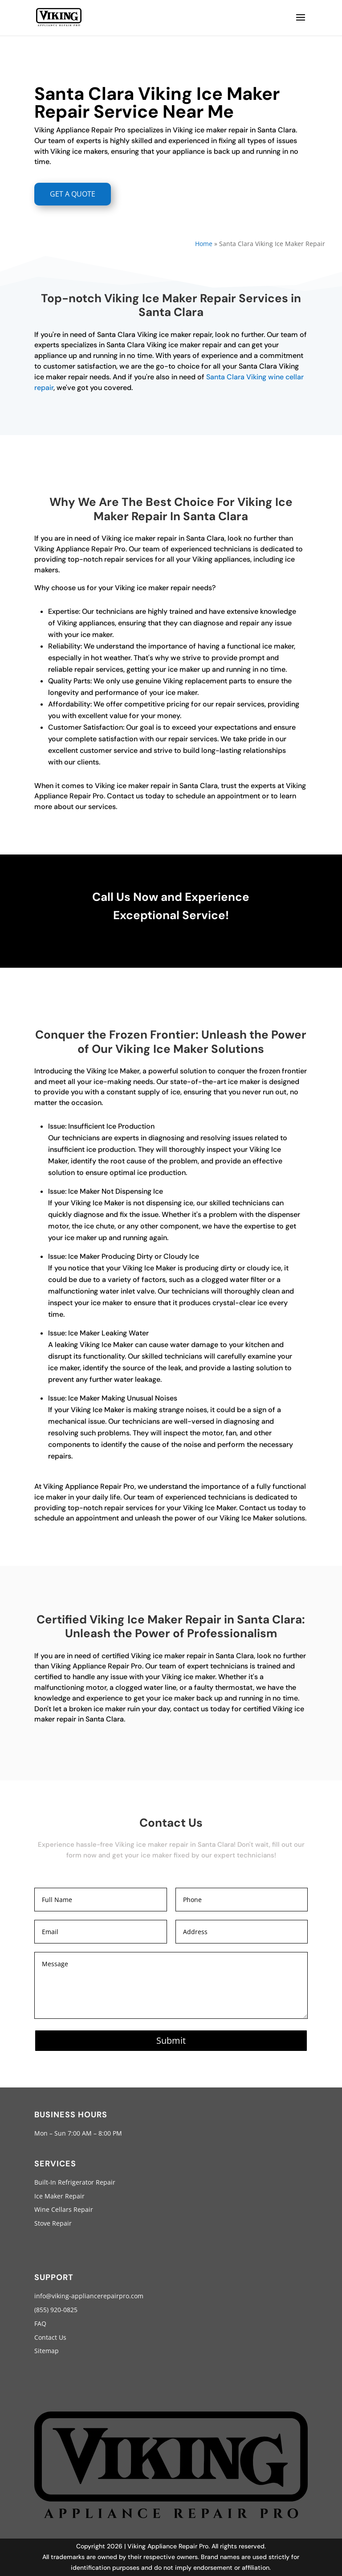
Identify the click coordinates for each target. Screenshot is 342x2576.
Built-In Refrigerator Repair (74, 2182)
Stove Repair (53, 2223)
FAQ (40, 2323)
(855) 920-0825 (55, 2309)
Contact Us (50, 2337)
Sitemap (46, 2350)
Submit (171, 2040)
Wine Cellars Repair (63, 2209)
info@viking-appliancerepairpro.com (88, 2296)
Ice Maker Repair (59, 2196)
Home (203, 243)
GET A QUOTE (72, 194)
